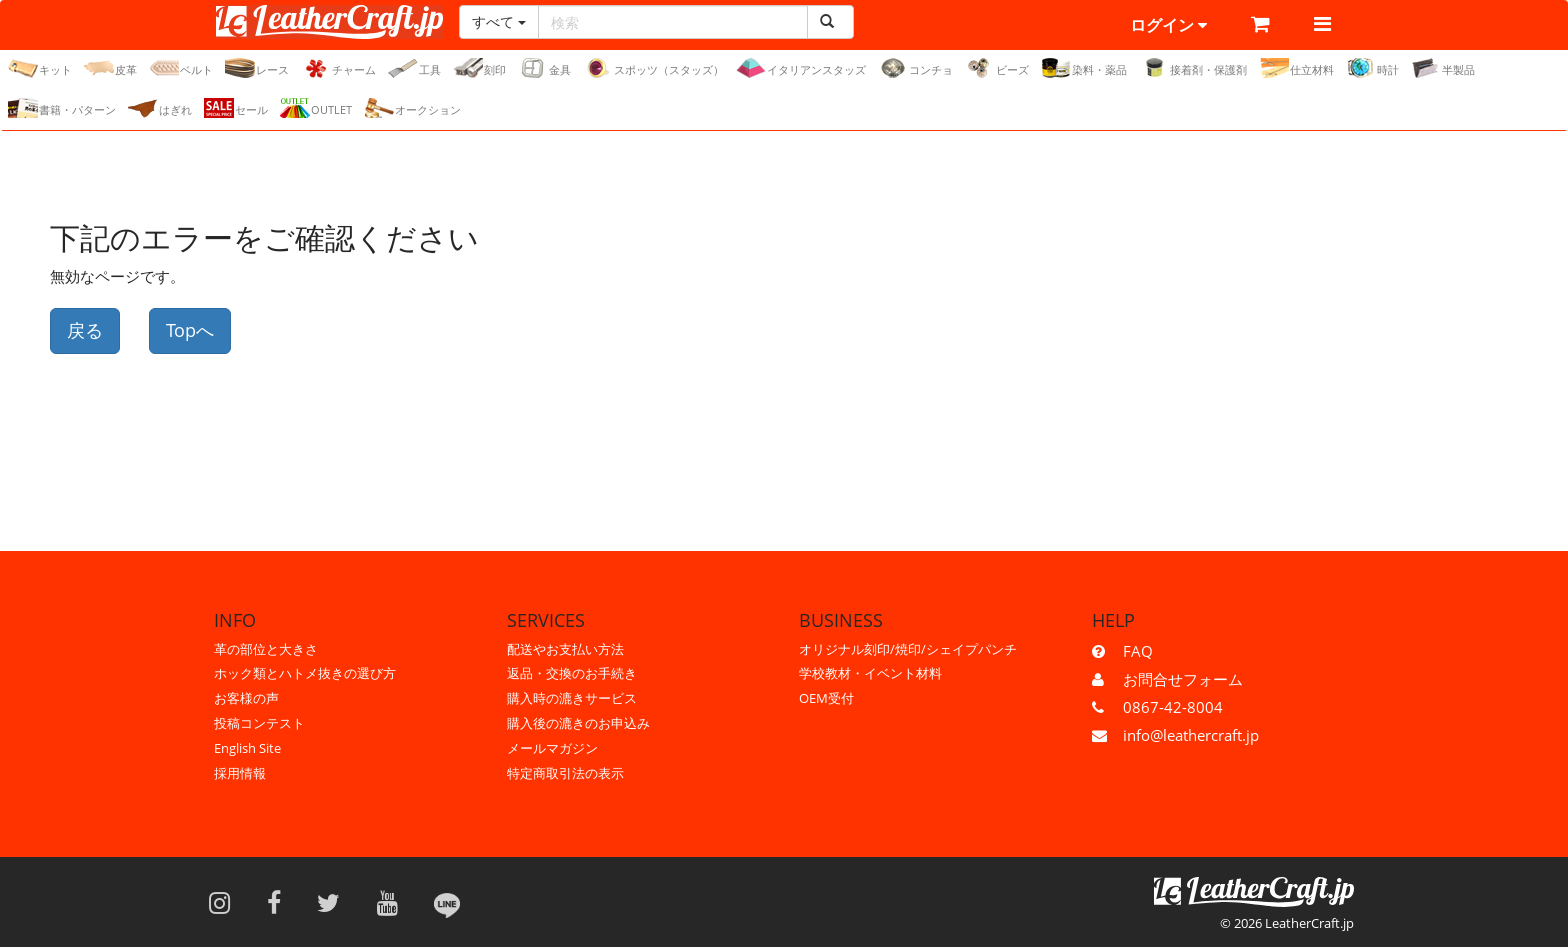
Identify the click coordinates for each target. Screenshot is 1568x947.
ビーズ (997, 68)
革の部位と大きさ (266, 649)
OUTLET (316, 108)
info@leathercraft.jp (1191, 735)
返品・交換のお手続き (572, 673)
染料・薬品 (1084, 68)
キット (40, 68)
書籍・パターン (62, 108)
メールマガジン (552, 748)
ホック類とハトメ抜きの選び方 (305, 673)
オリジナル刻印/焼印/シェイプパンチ (908, 649)
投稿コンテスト (259, 723)
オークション (412, 108)
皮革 (110, 68)
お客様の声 (246, 698)
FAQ (1138, 651)
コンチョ (915, 68)
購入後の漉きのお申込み (578, 723)
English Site (247, 748)
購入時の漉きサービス (572, 698)
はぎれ (160, 108)
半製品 (1443, 68)
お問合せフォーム (1183, 679)
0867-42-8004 (1173, 707)
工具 (414, 68)
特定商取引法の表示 (565, 773)
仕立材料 (1296, 68)
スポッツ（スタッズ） (653, 68)
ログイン (1168, 25)
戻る (85, 330)
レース (257, 68)
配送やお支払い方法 (565, 649)
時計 (1372, 68)
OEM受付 (826, 698)
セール (236, 108)
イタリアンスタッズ (801, 68)
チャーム (338, 68)
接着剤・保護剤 (1193, 68)
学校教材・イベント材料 (870, 673)
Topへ (190, 330)
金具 (544, 68)
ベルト (181, 68)
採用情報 (240, 773)
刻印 (479, 68)
